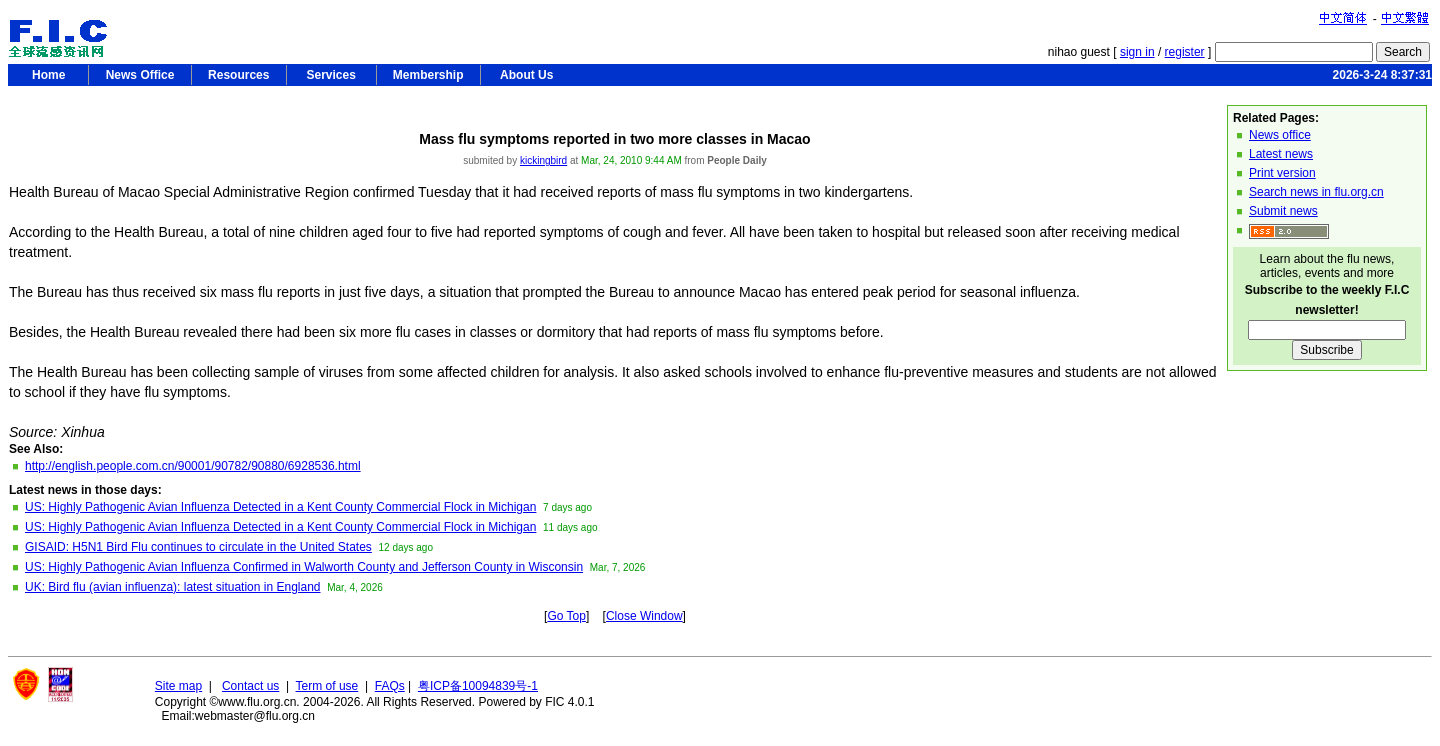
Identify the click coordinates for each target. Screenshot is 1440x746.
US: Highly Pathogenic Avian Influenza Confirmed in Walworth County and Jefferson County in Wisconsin (304, 567)
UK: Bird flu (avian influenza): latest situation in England (173, 587)
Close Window (644, 616)
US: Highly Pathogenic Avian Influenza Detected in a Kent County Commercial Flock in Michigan (280, 507)
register (1185, 52)
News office (1280, 135)
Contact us (250, 686)
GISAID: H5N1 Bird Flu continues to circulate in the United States (198, 547)
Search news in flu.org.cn (1316, 192)
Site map (178, 686)
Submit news (1283, 211)
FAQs (390, 686)
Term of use (327, 686)
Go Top (566, 616)
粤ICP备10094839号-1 (478, 686)
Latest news (1281, 154)
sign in (1137, 52)
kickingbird (543, 160)
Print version (1282, 173)
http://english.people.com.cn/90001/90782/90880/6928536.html (193, 466)
